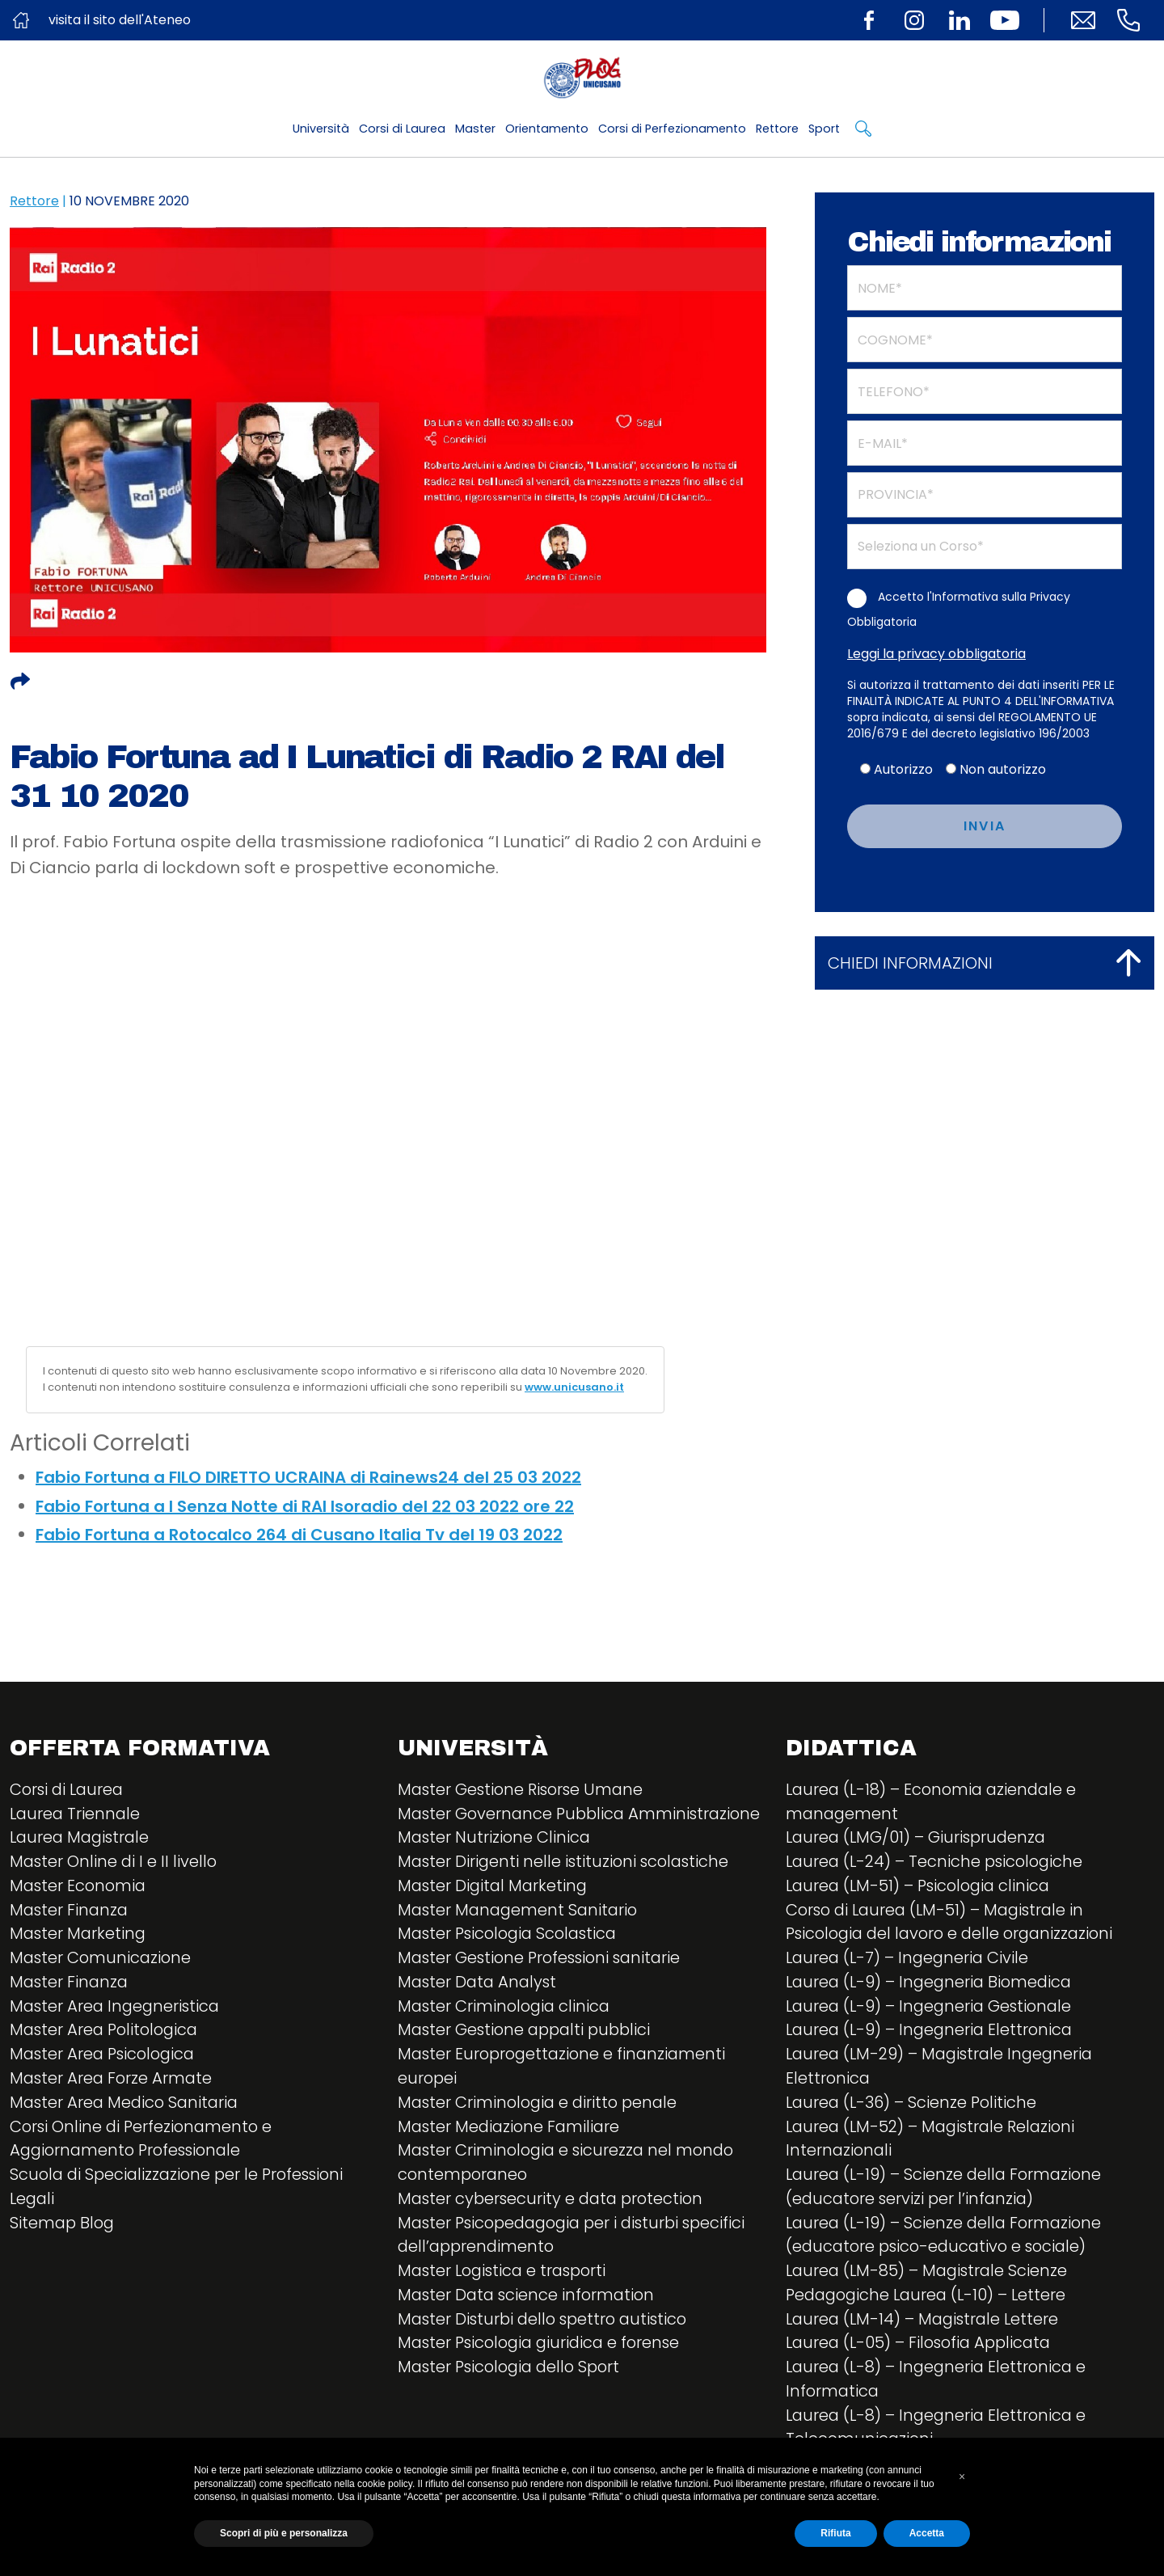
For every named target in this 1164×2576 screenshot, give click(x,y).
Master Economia (80, 1887)
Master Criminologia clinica (506, 2032)
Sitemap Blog (63, 2226)
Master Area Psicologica (105, 2057)
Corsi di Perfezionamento (672, 128)
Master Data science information (529, 2323)
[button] (962, 2476)
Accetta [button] (926, 2533)
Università (321, 128)
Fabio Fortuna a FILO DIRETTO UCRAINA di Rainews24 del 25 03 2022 (308, 1477)
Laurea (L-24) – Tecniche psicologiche (938, 1863)
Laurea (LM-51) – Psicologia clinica (922, 1887)
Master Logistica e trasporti (506, 2299)
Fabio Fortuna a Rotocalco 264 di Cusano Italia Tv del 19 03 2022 (299, 1534)
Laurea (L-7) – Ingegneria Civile (910, 1960)
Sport (824, 128)
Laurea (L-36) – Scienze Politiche (914, 2105)
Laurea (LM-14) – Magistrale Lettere (925, 2323)
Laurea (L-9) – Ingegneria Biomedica (932, 1984)
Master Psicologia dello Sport (513, 2396)
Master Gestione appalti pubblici (528, 2057)
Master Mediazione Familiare (511, 2154)
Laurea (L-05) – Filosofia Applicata (923, 2348)
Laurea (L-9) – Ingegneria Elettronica (932, 2032)
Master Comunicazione (102, 1960)
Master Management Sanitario (520, 1935)
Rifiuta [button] (835, 2533)
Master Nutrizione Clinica (495, 1863)
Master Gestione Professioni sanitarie (544, 1984)
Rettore (777, 128)
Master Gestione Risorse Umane (524, 1790)
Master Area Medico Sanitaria (127, 2105)
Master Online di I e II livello (115, 1863)
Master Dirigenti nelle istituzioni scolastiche (567, 1887)
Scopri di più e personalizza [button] (284, 2533)
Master (475, 128)
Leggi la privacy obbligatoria (936, 653)
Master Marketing (79, 1935)
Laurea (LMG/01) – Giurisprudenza (919, 1838)
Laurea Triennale (76, 1814)
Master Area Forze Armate (113, 2081)
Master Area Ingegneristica (117, 2008)
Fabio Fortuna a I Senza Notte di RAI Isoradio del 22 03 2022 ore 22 (305, 1506)
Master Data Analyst (479, 2008)
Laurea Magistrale (82, 1838)
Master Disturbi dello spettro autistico (547, 2348)
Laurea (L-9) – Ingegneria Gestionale (932, 2008)
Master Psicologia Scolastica (512, 1960)
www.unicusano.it (574, 1387)
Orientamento (546, 128)
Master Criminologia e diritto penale (541, 2129)
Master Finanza (70, 1911)
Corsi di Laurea (402, 128)
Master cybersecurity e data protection (554, 2226)
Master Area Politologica (107, 2032)
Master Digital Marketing (495, 1911)
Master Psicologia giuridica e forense (544, 2372)
